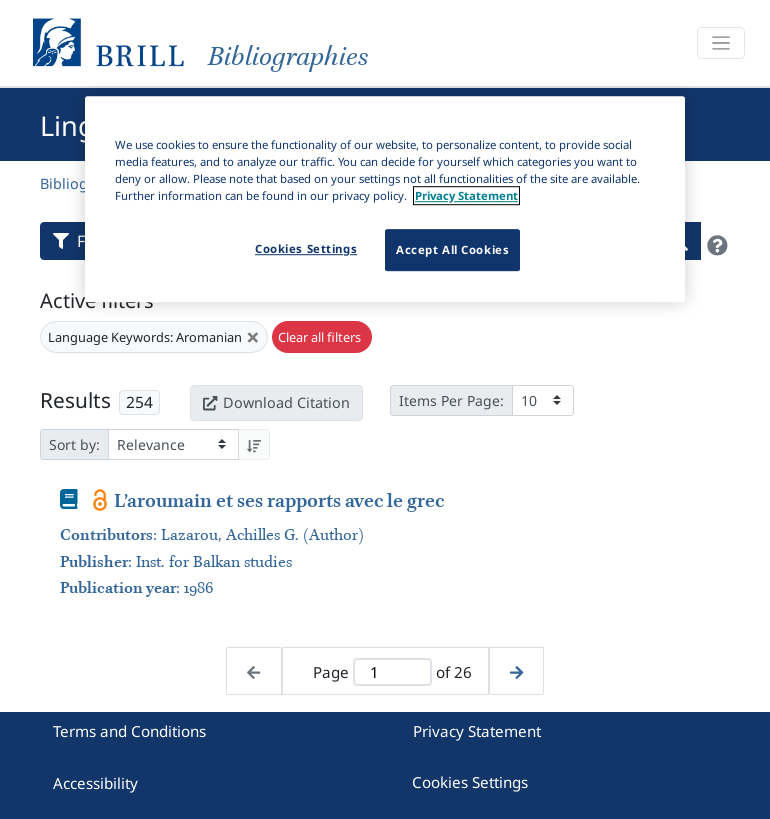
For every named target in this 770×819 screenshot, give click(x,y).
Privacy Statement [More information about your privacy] (466, 195)
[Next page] (516, 671)
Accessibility (95, 783)
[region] (385, 199)
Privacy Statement (477, 731)
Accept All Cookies (452, 249)
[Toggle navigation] (721, 43)
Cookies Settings (470, 782)
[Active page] (392, 672)
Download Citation (276, 402)
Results (75, 400)
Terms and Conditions (129, 731)
